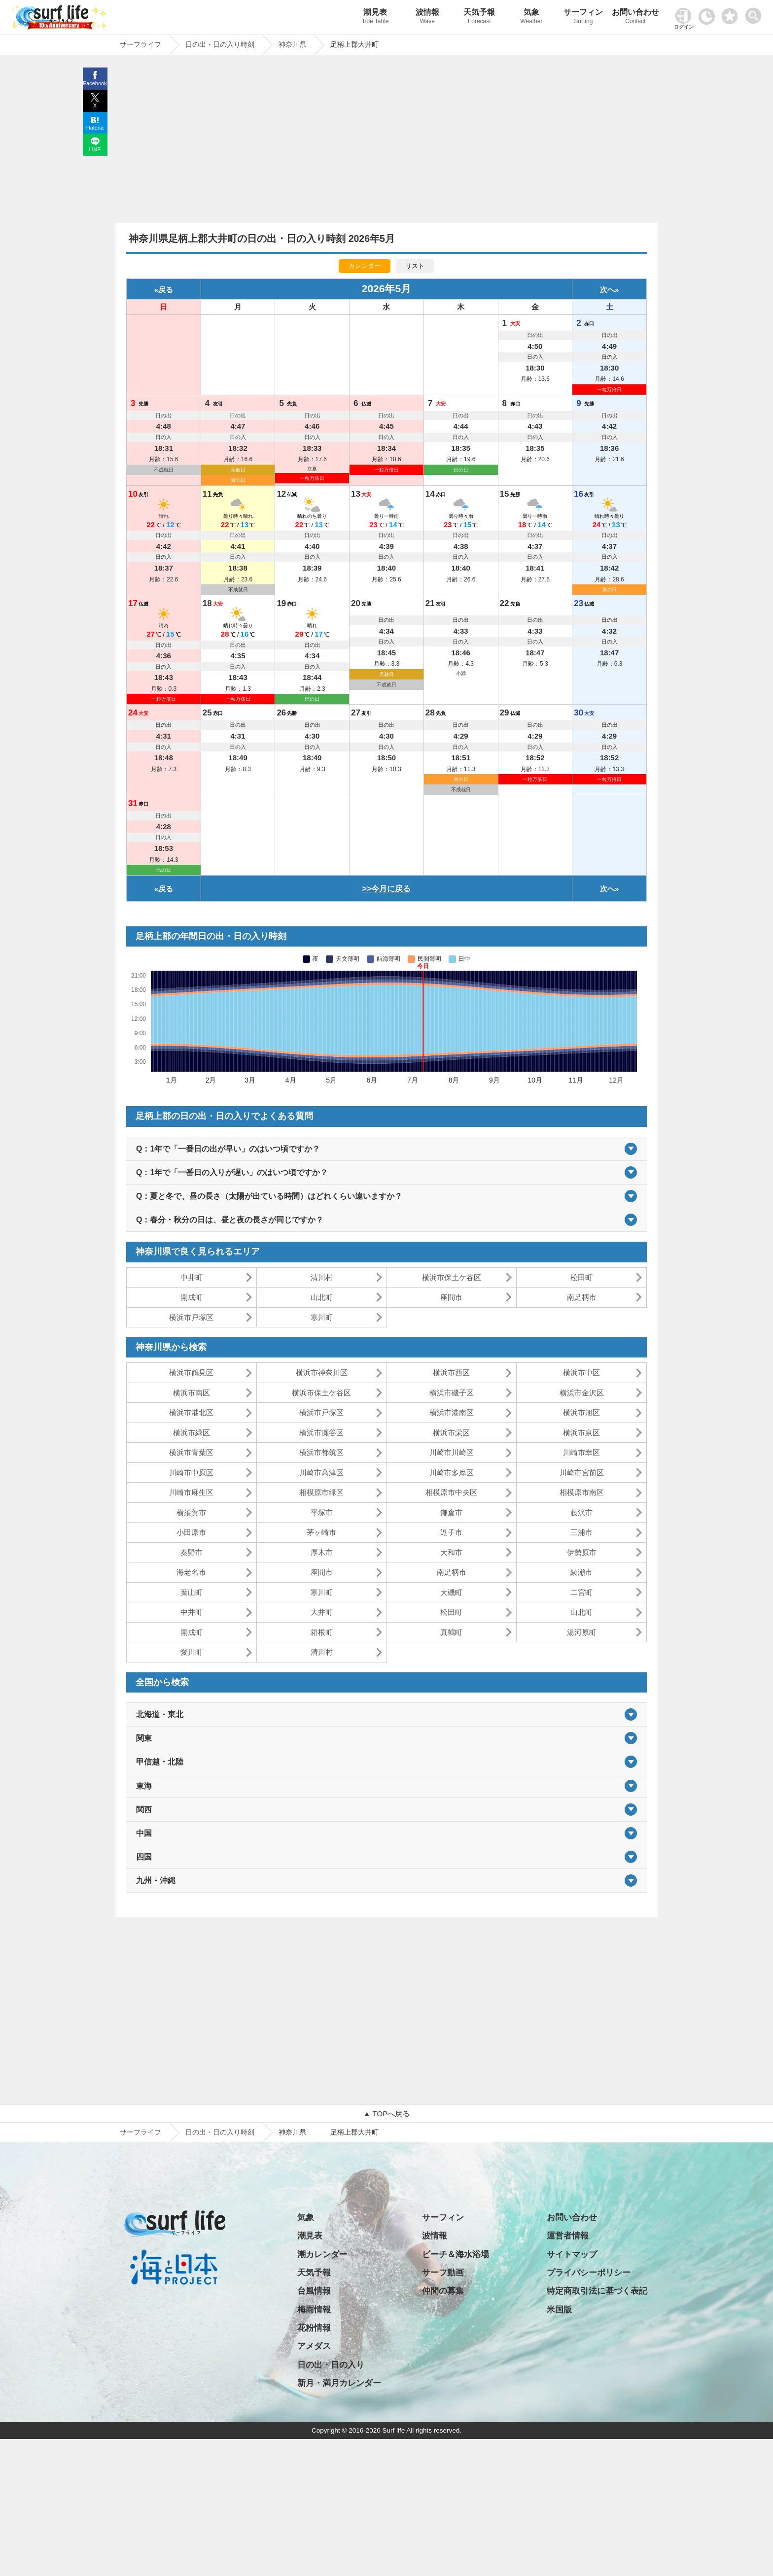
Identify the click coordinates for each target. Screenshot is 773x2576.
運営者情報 (568, 2235)
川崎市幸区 (581, 1452)
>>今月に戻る (386, 888)
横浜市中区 (581, 1372)
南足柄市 (582, 1297)
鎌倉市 (451, 1512)
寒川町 (322, 1317)
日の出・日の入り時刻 (219, 2132)
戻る (165, 289)
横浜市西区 (451, 1372)
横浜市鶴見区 (191, 1372)
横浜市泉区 (581, 1432)
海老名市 (191, 1572)
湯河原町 (582, 1632)
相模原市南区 (582, 1492)
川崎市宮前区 (582, 1472)
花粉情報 (314, 2328)
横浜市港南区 (451, 1412)
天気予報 (480, 17)
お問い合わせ (635, 17)
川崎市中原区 (191, 1472)
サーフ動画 (443, 2272)
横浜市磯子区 (451, 1393)
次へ (607, 289)
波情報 (427, 17)
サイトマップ (572, 2254)
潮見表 (375, 17)
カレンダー (365, 266)
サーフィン (584, 17)
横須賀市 (191, 1512)
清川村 (322, 1277)
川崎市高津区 (321, 1472)
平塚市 (322, 1512)
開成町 (191, 1297)
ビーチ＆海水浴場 (455, 2254)
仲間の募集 (443, 2291)
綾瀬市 (581, 1572)
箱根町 (322, 1632)
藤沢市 (581, 1512)
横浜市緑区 (191, 1432)
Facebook (94, 83)
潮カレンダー (322, 2254)
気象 (531, 17)
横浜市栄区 (451, 1432)
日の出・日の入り (330, 2365)
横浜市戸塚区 (191, 1317)
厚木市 (322, 1552)
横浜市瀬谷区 (321, 1432)
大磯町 (451, 1592)
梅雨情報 (314, 2309)
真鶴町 (451, 1632)
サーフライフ (140, 2132)
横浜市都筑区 (321, 1452)
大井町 (322, 1612)
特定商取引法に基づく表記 (597, 2291)
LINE (95, 149)
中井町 (191, 1277)
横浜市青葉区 (191, 1452)
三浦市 (581, 1532)
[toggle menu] (755, 13)
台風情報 (314, 2291)
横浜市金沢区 (582, 1393)
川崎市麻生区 (191, 1492)
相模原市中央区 (451, 1492)
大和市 (451, 1552)
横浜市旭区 (581, 1412)
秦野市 (191, 1552)
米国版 (559, 2309)
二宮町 (581, 1592)
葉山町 (191, 1592)
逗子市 (451, 1532)
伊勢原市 (582, 1552)
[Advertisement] (386, 141)
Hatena (95, 128)
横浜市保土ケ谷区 (451, 1277)
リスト (414, 266)
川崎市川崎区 (451, 1452)
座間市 (451, 1297)
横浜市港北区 (191, 1412)
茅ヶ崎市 (321, 1532)
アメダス (314, 2346)
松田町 (581, 1277)
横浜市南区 (191, 1393)
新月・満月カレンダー (339, 2383)
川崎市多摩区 (451, 1472)
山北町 (322, 1297)
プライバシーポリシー (589, 2272)
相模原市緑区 (321, 1492)
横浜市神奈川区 (322, 1372)
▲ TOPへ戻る (386, 2113)
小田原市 (191, 1532)
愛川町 (191, 1652)
